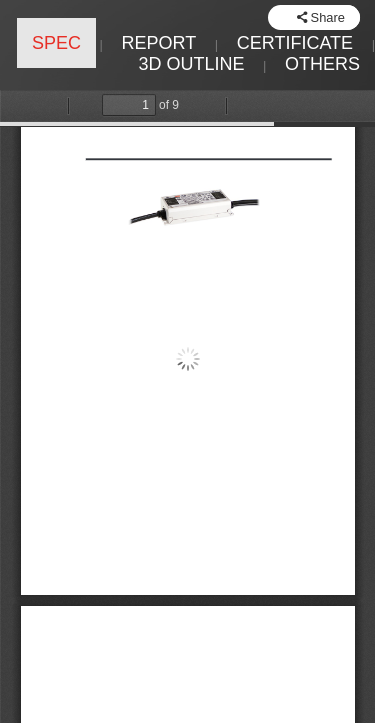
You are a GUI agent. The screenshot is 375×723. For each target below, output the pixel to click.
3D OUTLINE (191, 64)
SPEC (56, 43)
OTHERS (322, 64)
